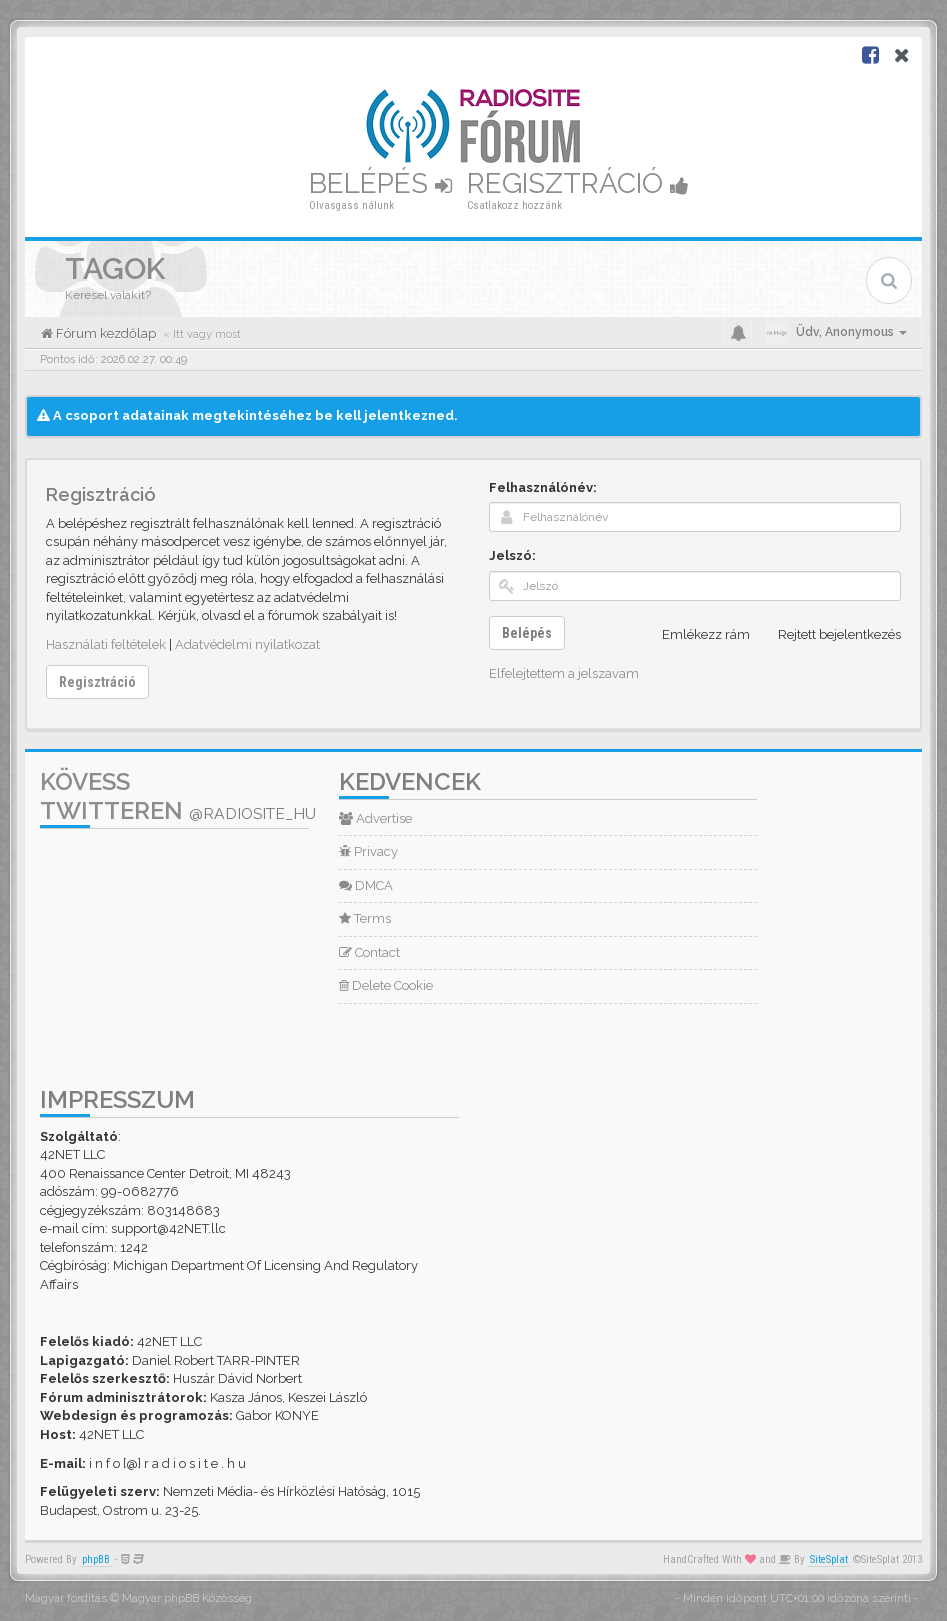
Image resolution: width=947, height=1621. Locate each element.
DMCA (366, 885)
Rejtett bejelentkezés (828, 635)
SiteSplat (829, 1559)
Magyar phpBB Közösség (187, 1598)
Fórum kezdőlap (104, 333)
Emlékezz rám (695, 635)
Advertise (375, 818)
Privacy (368, 851)
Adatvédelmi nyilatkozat (247, 644)
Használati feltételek (106, 644)
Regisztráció (578, 183)
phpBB (96, 1559)
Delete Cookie (386, 985)
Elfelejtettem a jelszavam (564, 673)
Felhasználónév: (543, 487)
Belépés (380, 183)
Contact (369, 952)
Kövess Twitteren (178, 796)
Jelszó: (512, 555)
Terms (365, 918)
